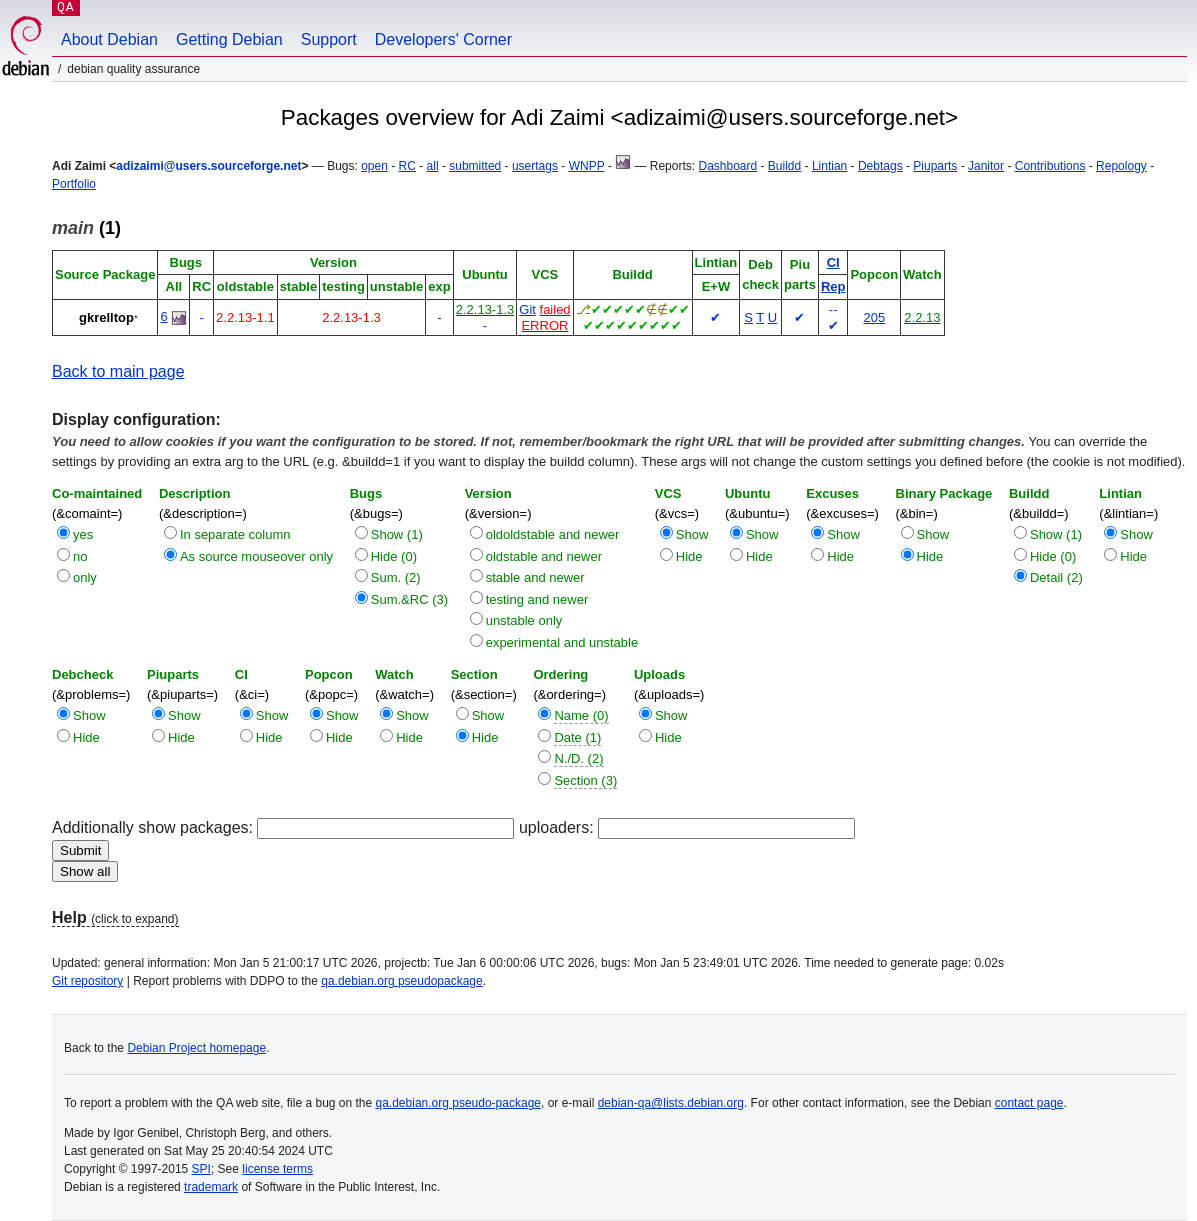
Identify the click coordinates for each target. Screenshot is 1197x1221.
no (80, 556)
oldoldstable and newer (553, 534)
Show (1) (397, 534)
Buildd (784, 166)
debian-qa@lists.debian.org (671, 1103)
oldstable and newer (544, 556)
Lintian (829, 166)
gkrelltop (106, 317)
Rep (833, 286)
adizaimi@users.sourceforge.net (208, 166)
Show (692, 534)
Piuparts (935, 166)
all (433, 166)
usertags (535, 166)
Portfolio (74, 184)
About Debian (109, 39)
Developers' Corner (443, 39)
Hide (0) (394, 556)
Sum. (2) (396, 577)
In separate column (235, 534)
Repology (1121, 166)
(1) (86, 228)
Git (527, 309)
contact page (1029, 1103)
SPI (201, 1169)
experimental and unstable (562, 642)
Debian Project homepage (196, 1048)
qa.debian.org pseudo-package (458, 1103)
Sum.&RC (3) (409, 599)
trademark (211, 1187)
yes (83, 534)
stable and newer (535, 577)
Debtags (880, 166)
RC (407, 166)
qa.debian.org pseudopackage (401, 981)
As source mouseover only (256, 556)
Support (329, 39)
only (85, 577)
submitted (475, 166)
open (374, 166)
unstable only (524, 620)
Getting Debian (229, 39)
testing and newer (537, 599)
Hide (689, 556)
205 (874, 317)
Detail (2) (1056, 577)
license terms (277, 1169)
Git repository (87, 981)
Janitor (986, 166)
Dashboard (727, 166)
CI (833, 262)
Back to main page (118, 371)
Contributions (1050, 166)
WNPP (587, 166)
